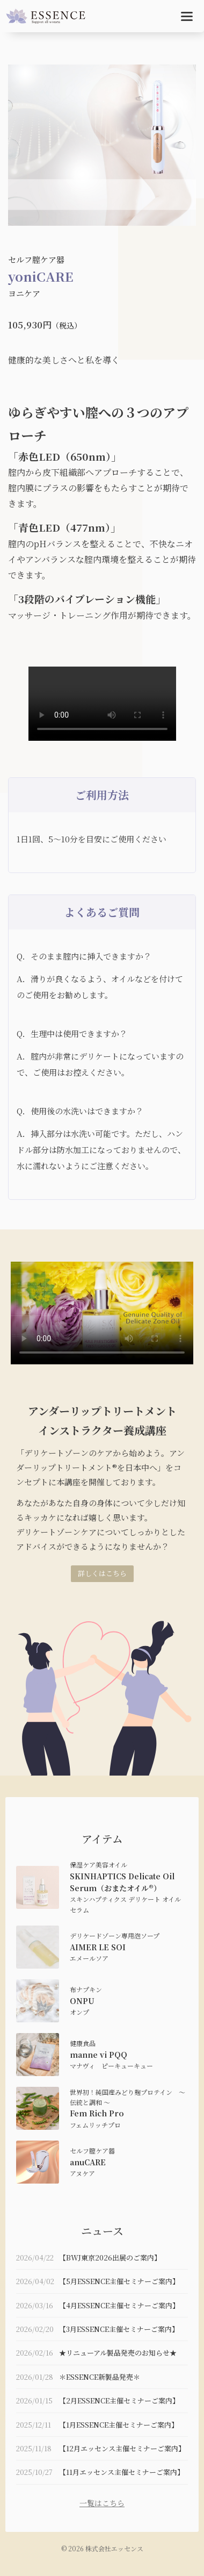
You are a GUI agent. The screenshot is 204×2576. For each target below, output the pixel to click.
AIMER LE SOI (98, 1947)
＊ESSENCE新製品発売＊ (99, 2377)
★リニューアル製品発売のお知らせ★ (118, 2353)
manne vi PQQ (98, 2054)
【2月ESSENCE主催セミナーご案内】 (119, 2400)
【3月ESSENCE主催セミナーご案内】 (119, 2329)
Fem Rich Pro (97, 2113)
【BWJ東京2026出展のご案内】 (110, 2257)
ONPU (82, 2000)
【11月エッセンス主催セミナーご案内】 (121, 2472)
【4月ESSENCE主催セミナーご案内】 (119, 2305)
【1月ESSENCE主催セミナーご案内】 (118, 2425)
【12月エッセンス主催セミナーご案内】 (122, 2448)
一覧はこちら (102, 2503)
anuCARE (88, 2162)
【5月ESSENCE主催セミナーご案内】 (119, 2281)
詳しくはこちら (102, 1573)
